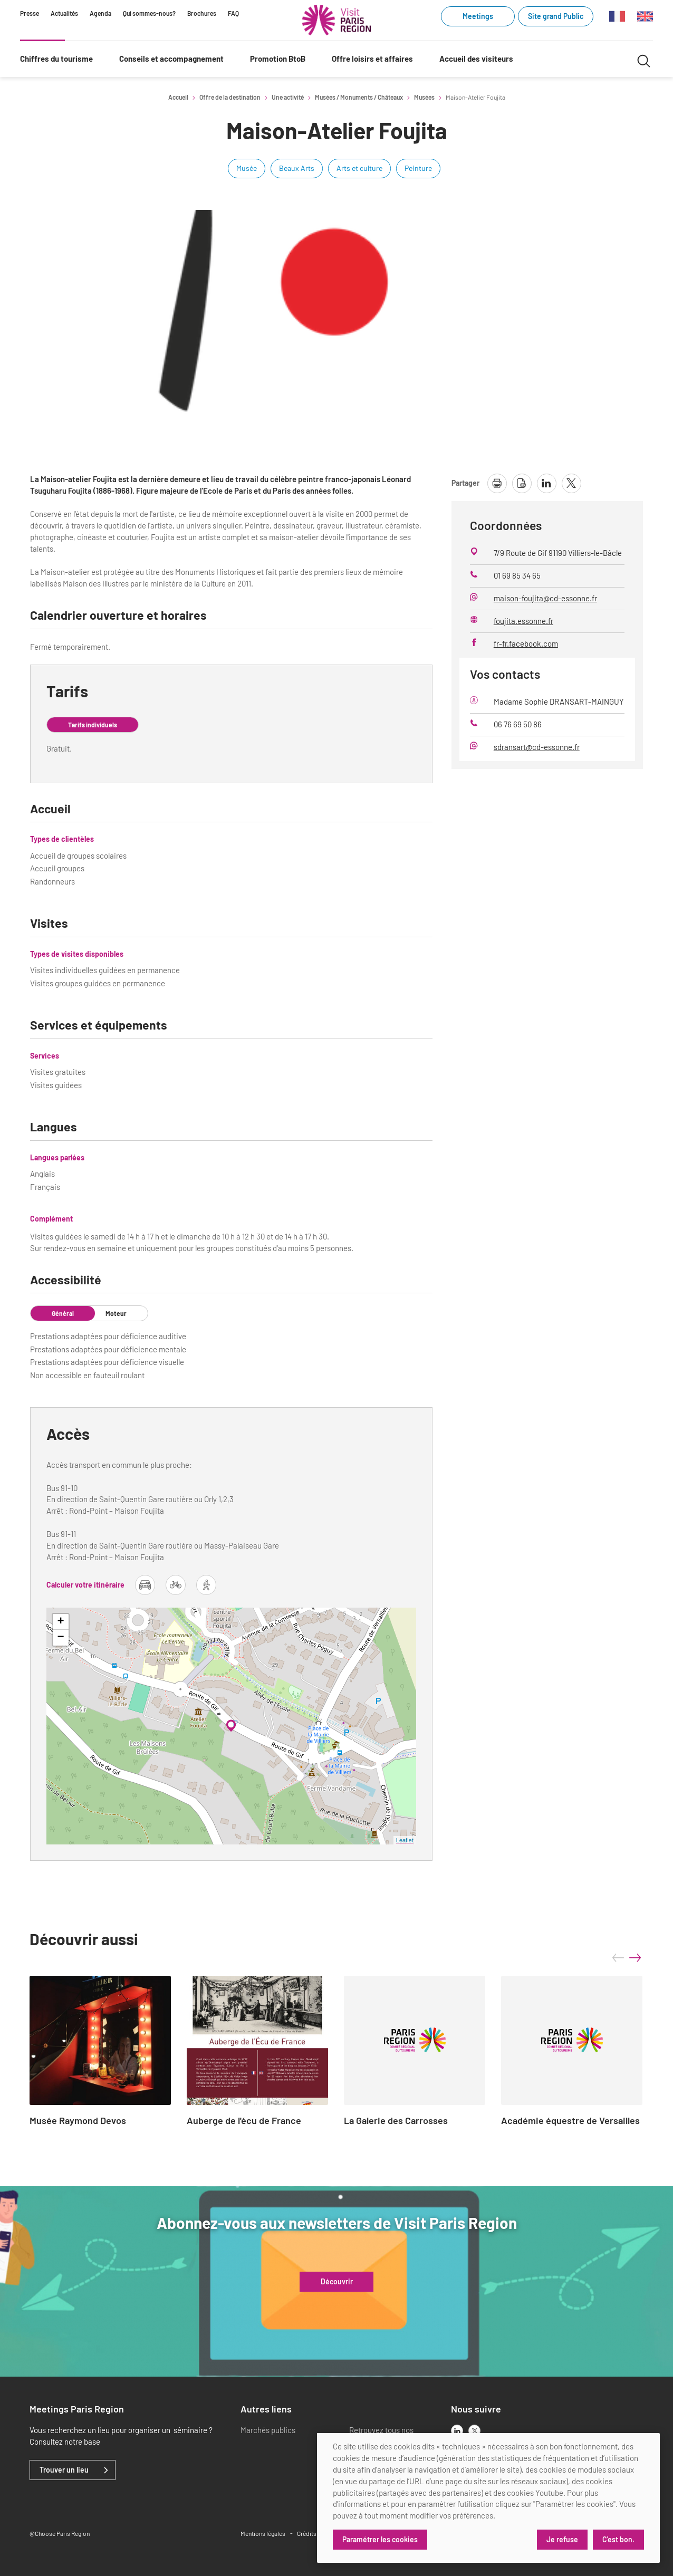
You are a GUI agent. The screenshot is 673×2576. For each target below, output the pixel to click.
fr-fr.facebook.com (526, 643)
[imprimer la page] (497, 483)
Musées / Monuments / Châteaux (359, 97)
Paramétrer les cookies (380, 2539)
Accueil (178, 97)
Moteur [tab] (116, 1313)
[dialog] (488, 2498)
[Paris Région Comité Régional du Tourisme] (336, 20)
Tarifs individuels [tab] (92, 724)
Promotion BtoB (277, 58)
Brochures (201, 13)
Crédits (306, 2533)
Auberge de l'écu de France (244, 2121)
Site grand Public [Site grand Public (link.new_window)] (555, 16)
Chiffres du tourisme (56, 58)
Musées (424, 97)
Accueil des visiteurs (476, 58)
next (635, 1957)
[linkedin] (457, 2431)
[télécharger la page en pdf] (522, 483)
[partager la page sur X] (571, 483)
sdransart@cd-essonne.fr (537, 747)
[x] (474, 2431)
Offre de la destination (230, 97)
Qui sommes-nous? (149, 13)
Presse (29, 13)
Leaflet (405, 1840)
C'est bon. (618, 2539)
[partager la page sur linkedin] (546, 483)
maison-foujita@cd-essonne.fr (545, 598)
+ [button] (60, 1622)
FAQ (233, 13)
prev (618, 1957)
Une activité (288, 97)
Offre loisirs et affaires (372, 58)
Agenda (100, 13)
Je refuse (562, 2539)
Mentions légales (263, 2533)
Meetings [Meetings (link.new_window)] (478, 16)
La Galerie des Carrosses (396, 2121)
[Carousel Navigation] (626, 1957)
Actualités (64, 13)
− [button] (60, 1638)
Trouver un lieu (64, 2470)
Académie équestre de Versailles (570, 2121)
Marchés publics (268, 2430)
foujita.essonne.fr (523, 621)
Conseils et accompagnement (171, 58)
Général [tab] (63, 1313)
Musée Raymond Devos (78, 2121)
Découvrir (337, 2281)
